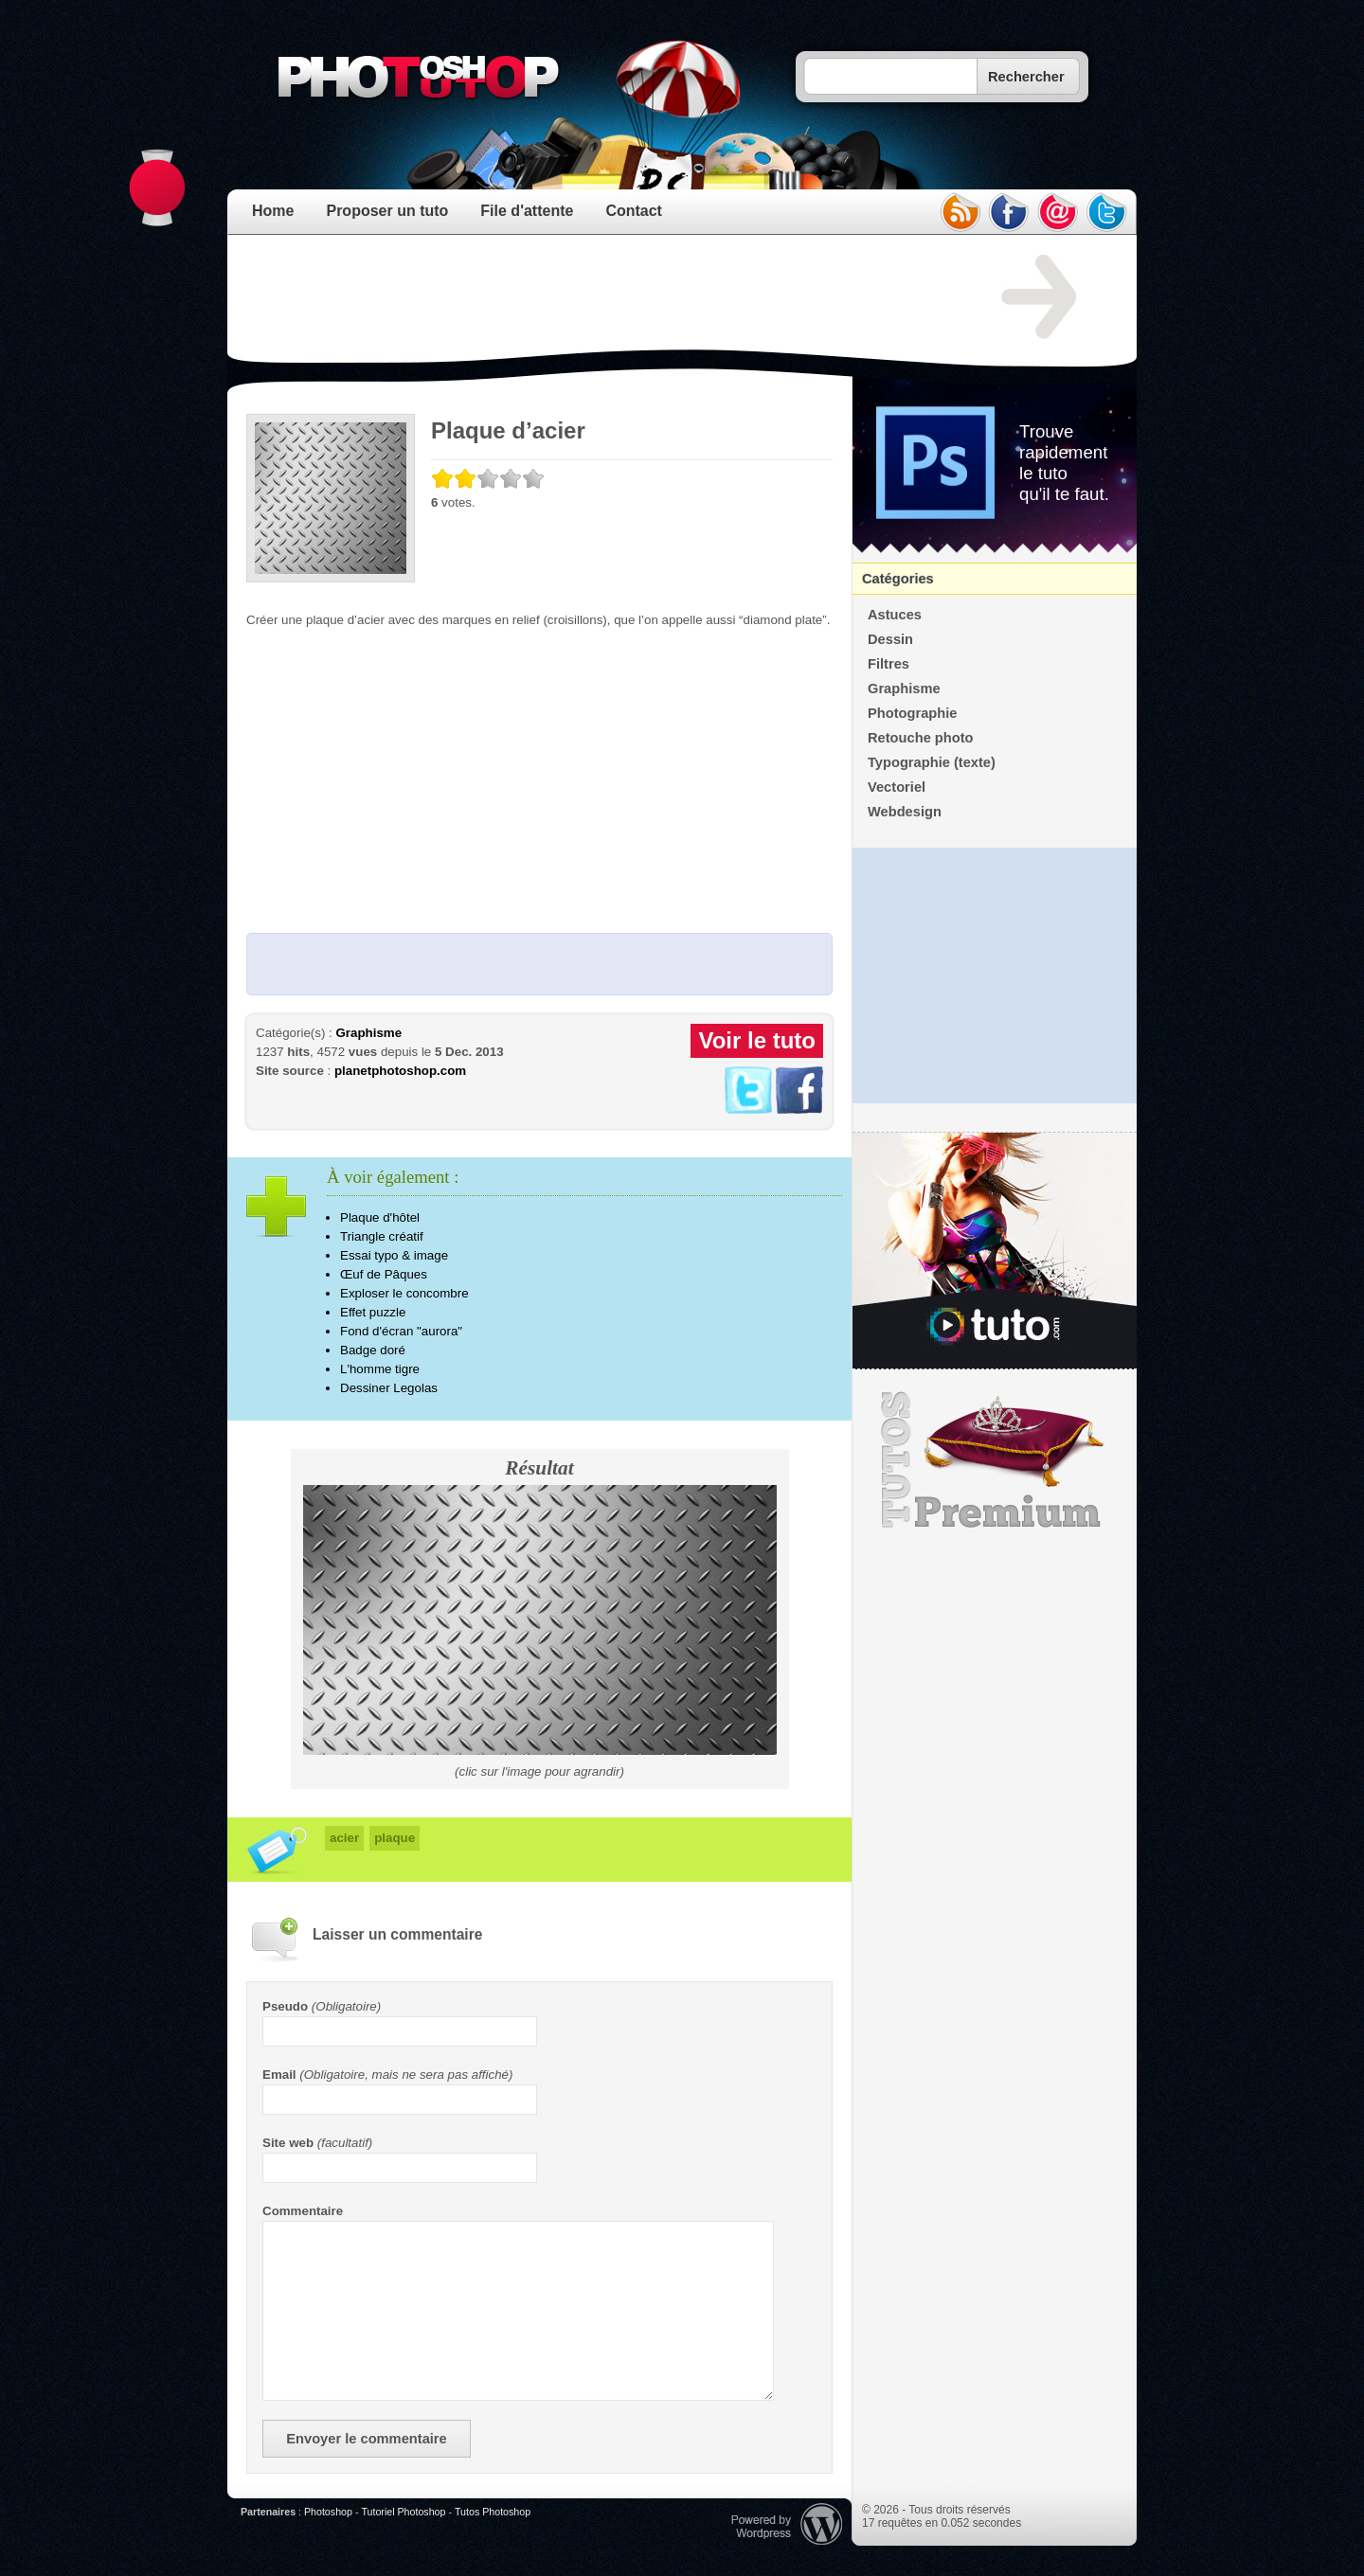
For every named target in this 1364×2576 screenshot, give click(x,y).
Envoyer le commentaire (366, 2438)
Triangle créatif (381, 1236)
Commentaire (302, 2211)
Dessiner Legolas (389, 1388)
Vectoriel (896, 787)
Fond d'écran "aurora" (401, 1331)
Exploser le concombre (404, 1293)
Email (279, 2074)
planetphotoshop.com (400, 1071)
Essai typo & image (394, 1255)
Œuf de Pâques (383, 1274)
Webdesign (905, 811)
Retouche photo (921, 737)
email (1058, 212)
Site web (288, 2143)
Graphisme (368, 1033)
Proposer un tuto (387, 211)
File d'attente (526, 211)
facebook (1009, 212)
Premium (994, 1460)
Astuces (895, 614)
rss (959, 212)
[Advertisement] (591, 297)
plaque (394, 1838)
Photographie (912, 713)
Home (273, 211)
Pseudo (285, 2006)
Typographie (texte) (932, 762)
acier (344, 1838)
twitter (1107, 212)
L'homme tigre (380, 1369)
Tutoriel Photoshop (403, 2511)
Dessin (890, 639)
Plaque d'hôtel (380, 1217)
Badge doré (372, 1350)
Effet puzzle (372, 1312)
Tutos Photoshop (492, 2511)
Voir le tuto (757, 1040)
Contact (633, 211)
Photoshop (328, 2511)
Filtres (888, 663)
